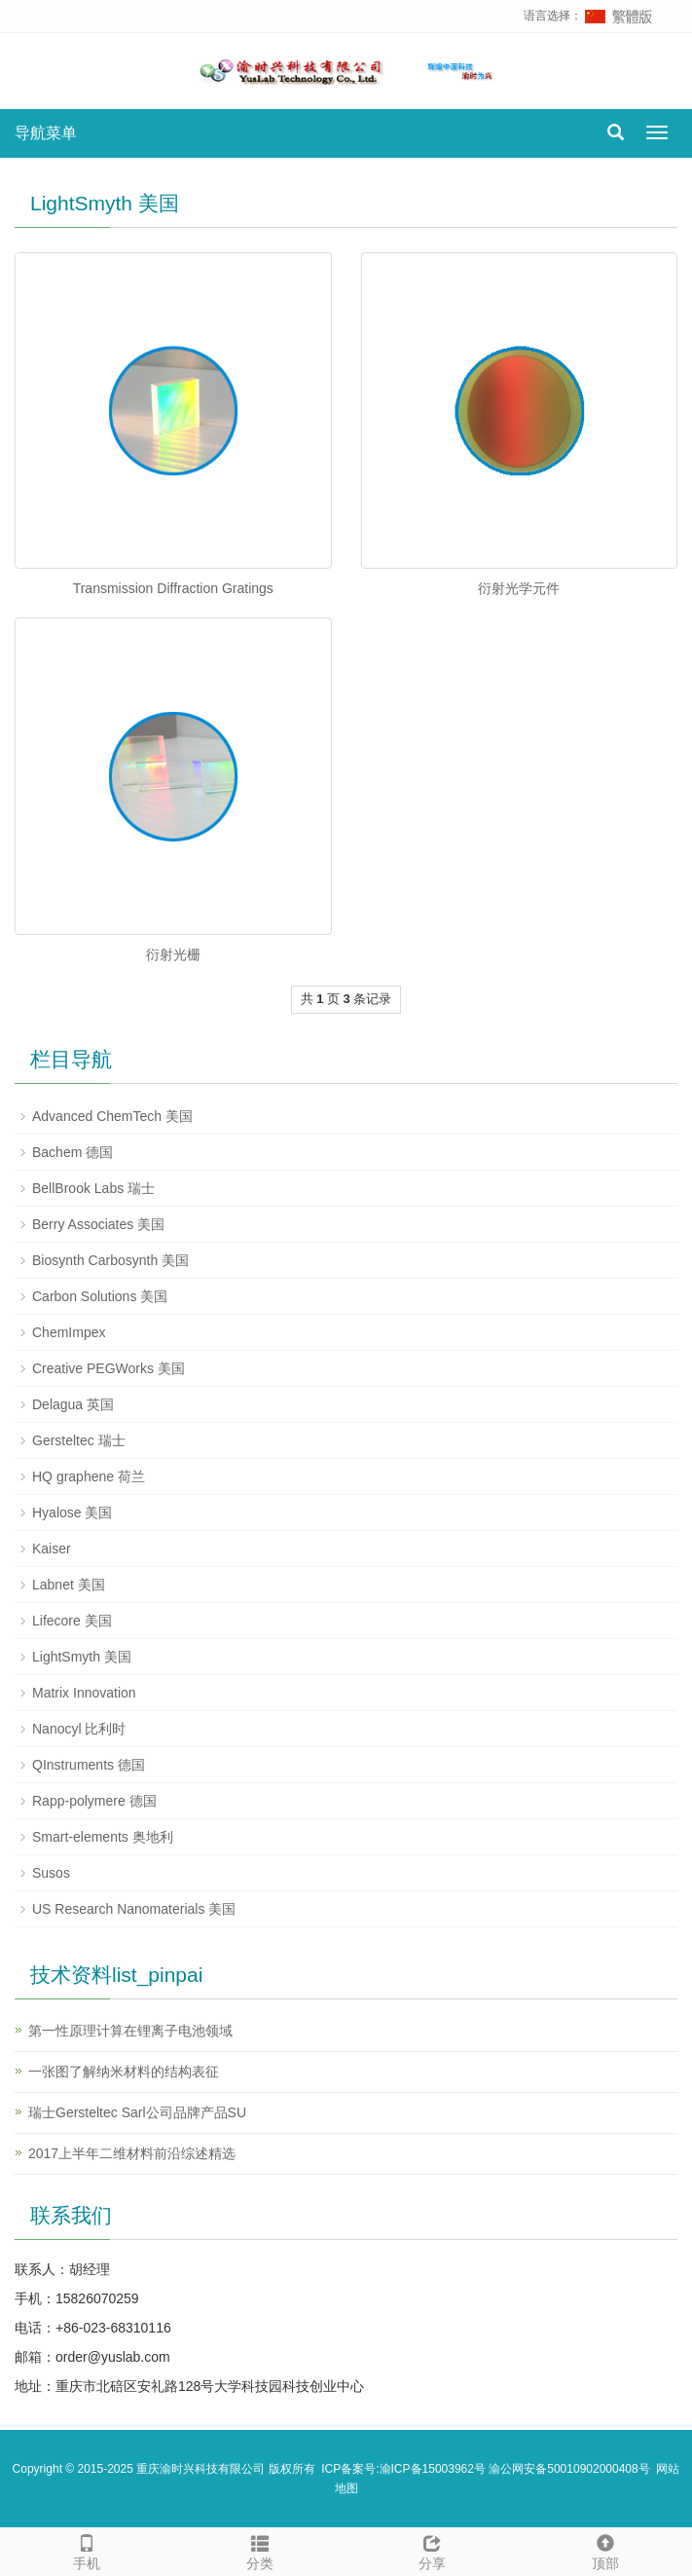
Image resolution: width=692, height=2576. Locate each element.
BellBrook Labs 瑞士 (93, 1188)
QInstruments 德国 (88, 1765)
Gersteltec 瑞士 (79, 1440)
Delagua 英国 (73, 1404)
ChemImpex (68, 1332)
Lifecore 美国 (72, 1620)
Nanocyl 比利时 (79, 1728)
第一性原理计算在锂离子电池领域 (130, 2030)
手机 (86, 2549)
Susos (51, 1873)
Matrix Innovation (84, 1692)
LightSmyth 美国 (81, 1656)
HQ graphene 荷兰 (88, 1476)
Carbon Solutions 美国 (99, 1296)
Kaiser (51, 1548)
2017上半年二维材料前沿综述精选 (132, 2153)
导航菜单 (46, 133)
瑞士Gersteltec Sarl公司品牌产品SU (137, 2112)
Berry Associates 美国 (98, 1224)
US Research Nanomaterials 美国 (134, 1909)
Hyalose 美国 (72, 1512)
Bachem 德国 (72, 1152)
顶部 (605, 2549)
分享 (433, 2549)
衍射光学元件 (519, 588)
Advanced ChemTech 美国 (112, 1116)
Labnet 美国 (68, 1584)
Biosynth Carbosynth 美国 (110, 1260)
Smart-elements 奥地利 (102, 1837)
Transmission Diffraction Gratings (173, 588)
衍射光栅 (173, 954)
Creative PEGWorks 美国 (108, 1368)
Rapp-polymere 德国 (94, 1801)
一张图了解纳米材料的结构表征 (123, 2071)
